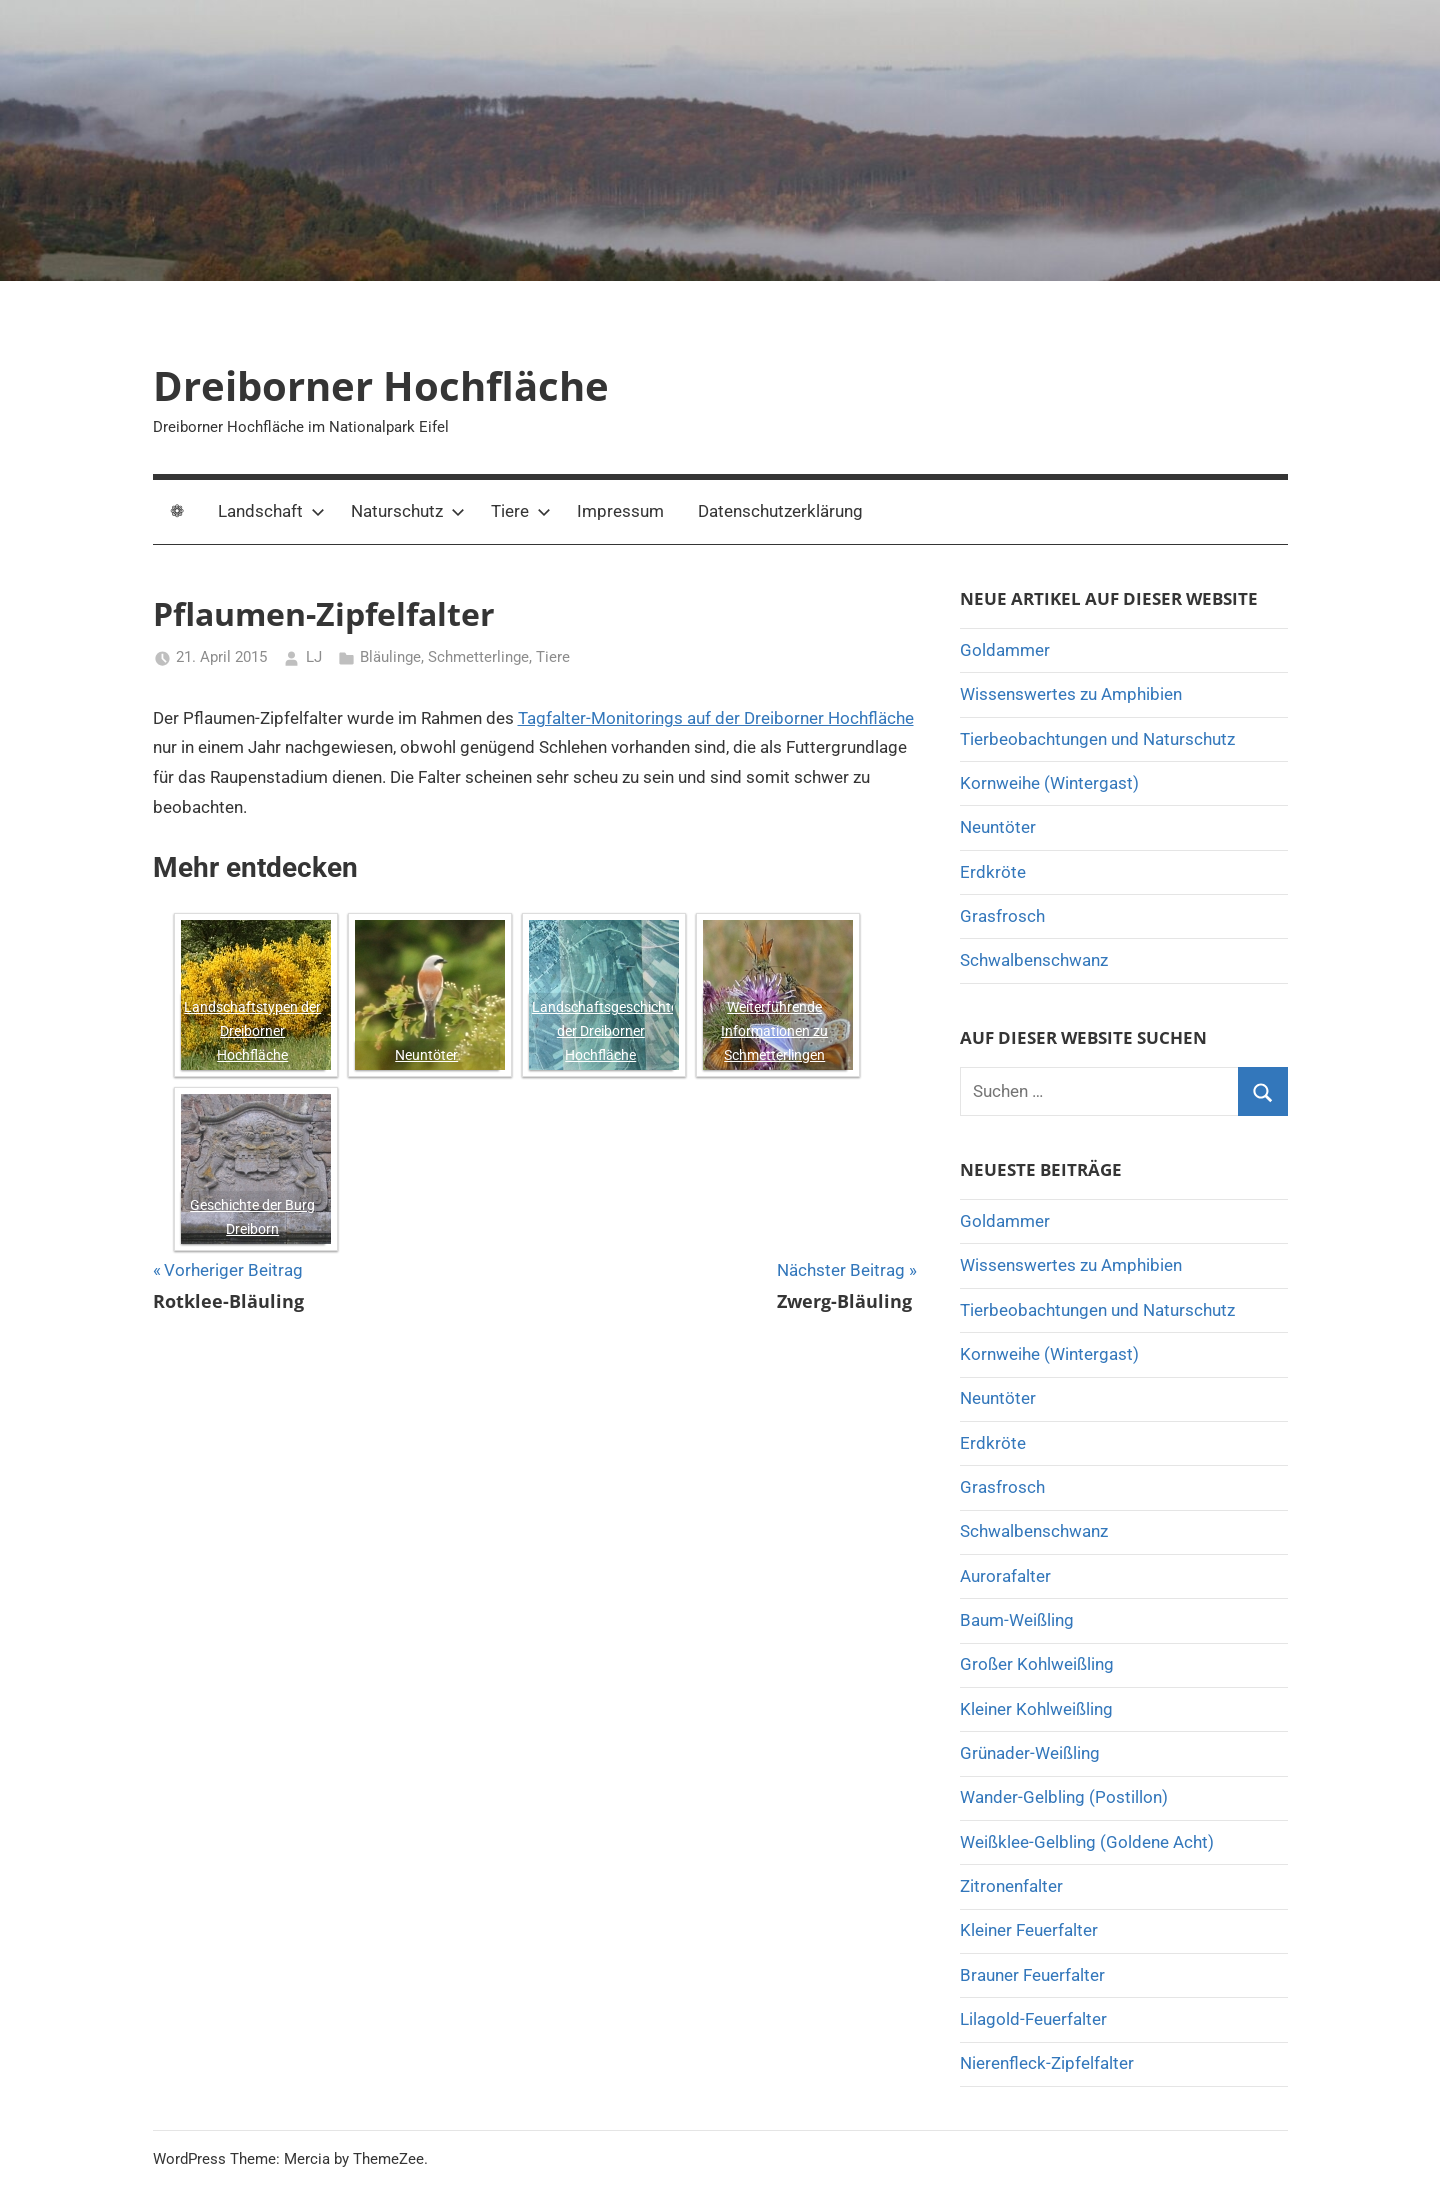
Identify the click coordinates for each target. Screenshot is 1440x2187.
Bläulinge (390, 657)
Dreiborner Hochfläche (381, 385)
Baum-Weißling (1017, 1620)
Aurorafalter (1005, 1576)
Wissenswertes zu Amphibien (1071, 694)
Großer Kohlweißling (1037, 1664)
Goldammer (1005, 650)
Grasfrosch (1002, 916)
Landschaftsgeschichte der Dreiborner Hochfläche (602, 1031)
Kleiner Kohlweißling (1036, 1709)
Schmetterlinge (478, 657)
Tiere (521, 511)
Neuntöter (426, 1055)
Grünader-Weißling (1030, 1753)
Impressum (620, 511)
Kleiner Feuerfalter (1029, 1930)
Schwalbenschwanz (1034, 960)
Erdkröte (993, 872)
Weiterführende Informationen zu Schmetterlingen (774, 1031)
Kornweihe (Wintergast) (1049, 783)
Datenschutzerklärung (780, 511)
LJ (314, 657)
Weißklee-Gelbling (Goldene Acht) (1087, 1842)
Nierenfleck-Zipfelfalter (1047, 2063)
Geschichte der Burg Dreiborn (252, 1217)
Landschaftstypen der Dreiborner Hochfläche (252, 1031)
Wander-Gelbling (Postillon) (1064, 1797)
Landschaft (271, 511)
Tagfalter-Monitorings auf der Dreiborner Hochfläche (716, 718)
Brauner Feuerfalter (1032, 1975)
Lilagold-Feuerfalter (1033, 2019)
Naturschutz (408, 511)
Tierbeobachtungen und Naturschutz (1097, 739)
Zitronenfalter (1011, 1886)
